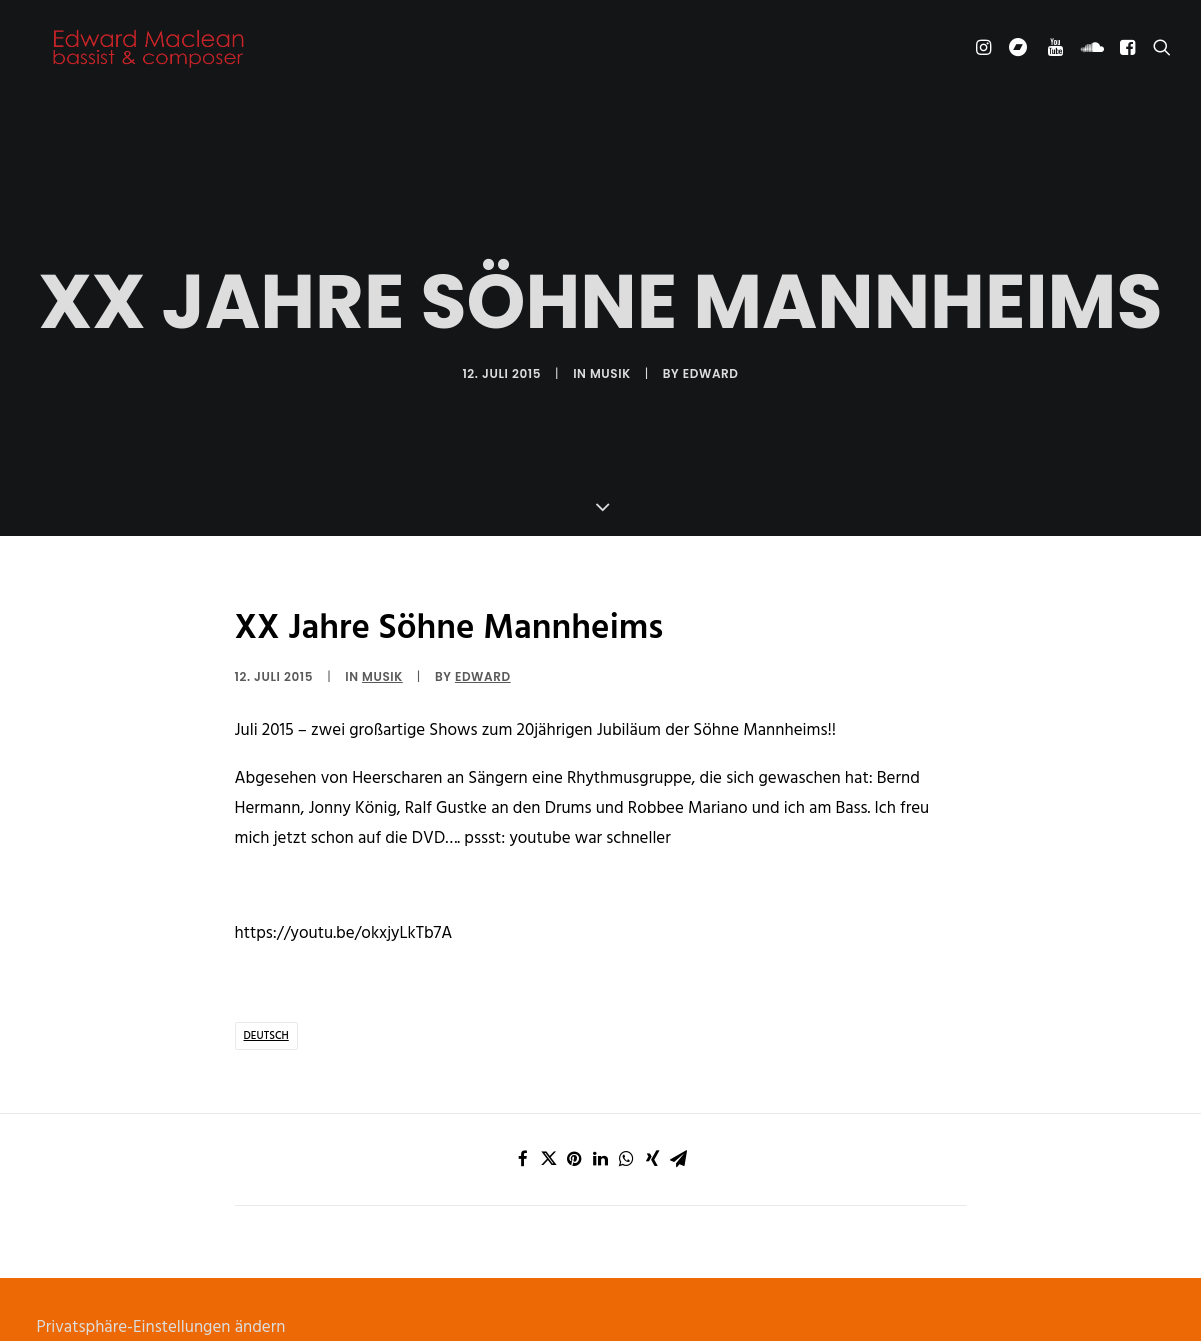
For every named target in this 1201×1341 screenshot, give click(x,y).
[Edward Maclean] (149, 52)
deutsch (266, 983)
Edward (711, 347)
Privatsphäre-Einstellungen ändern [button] (161, 1274)
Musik (610, 347)
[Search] (1157, 52)
